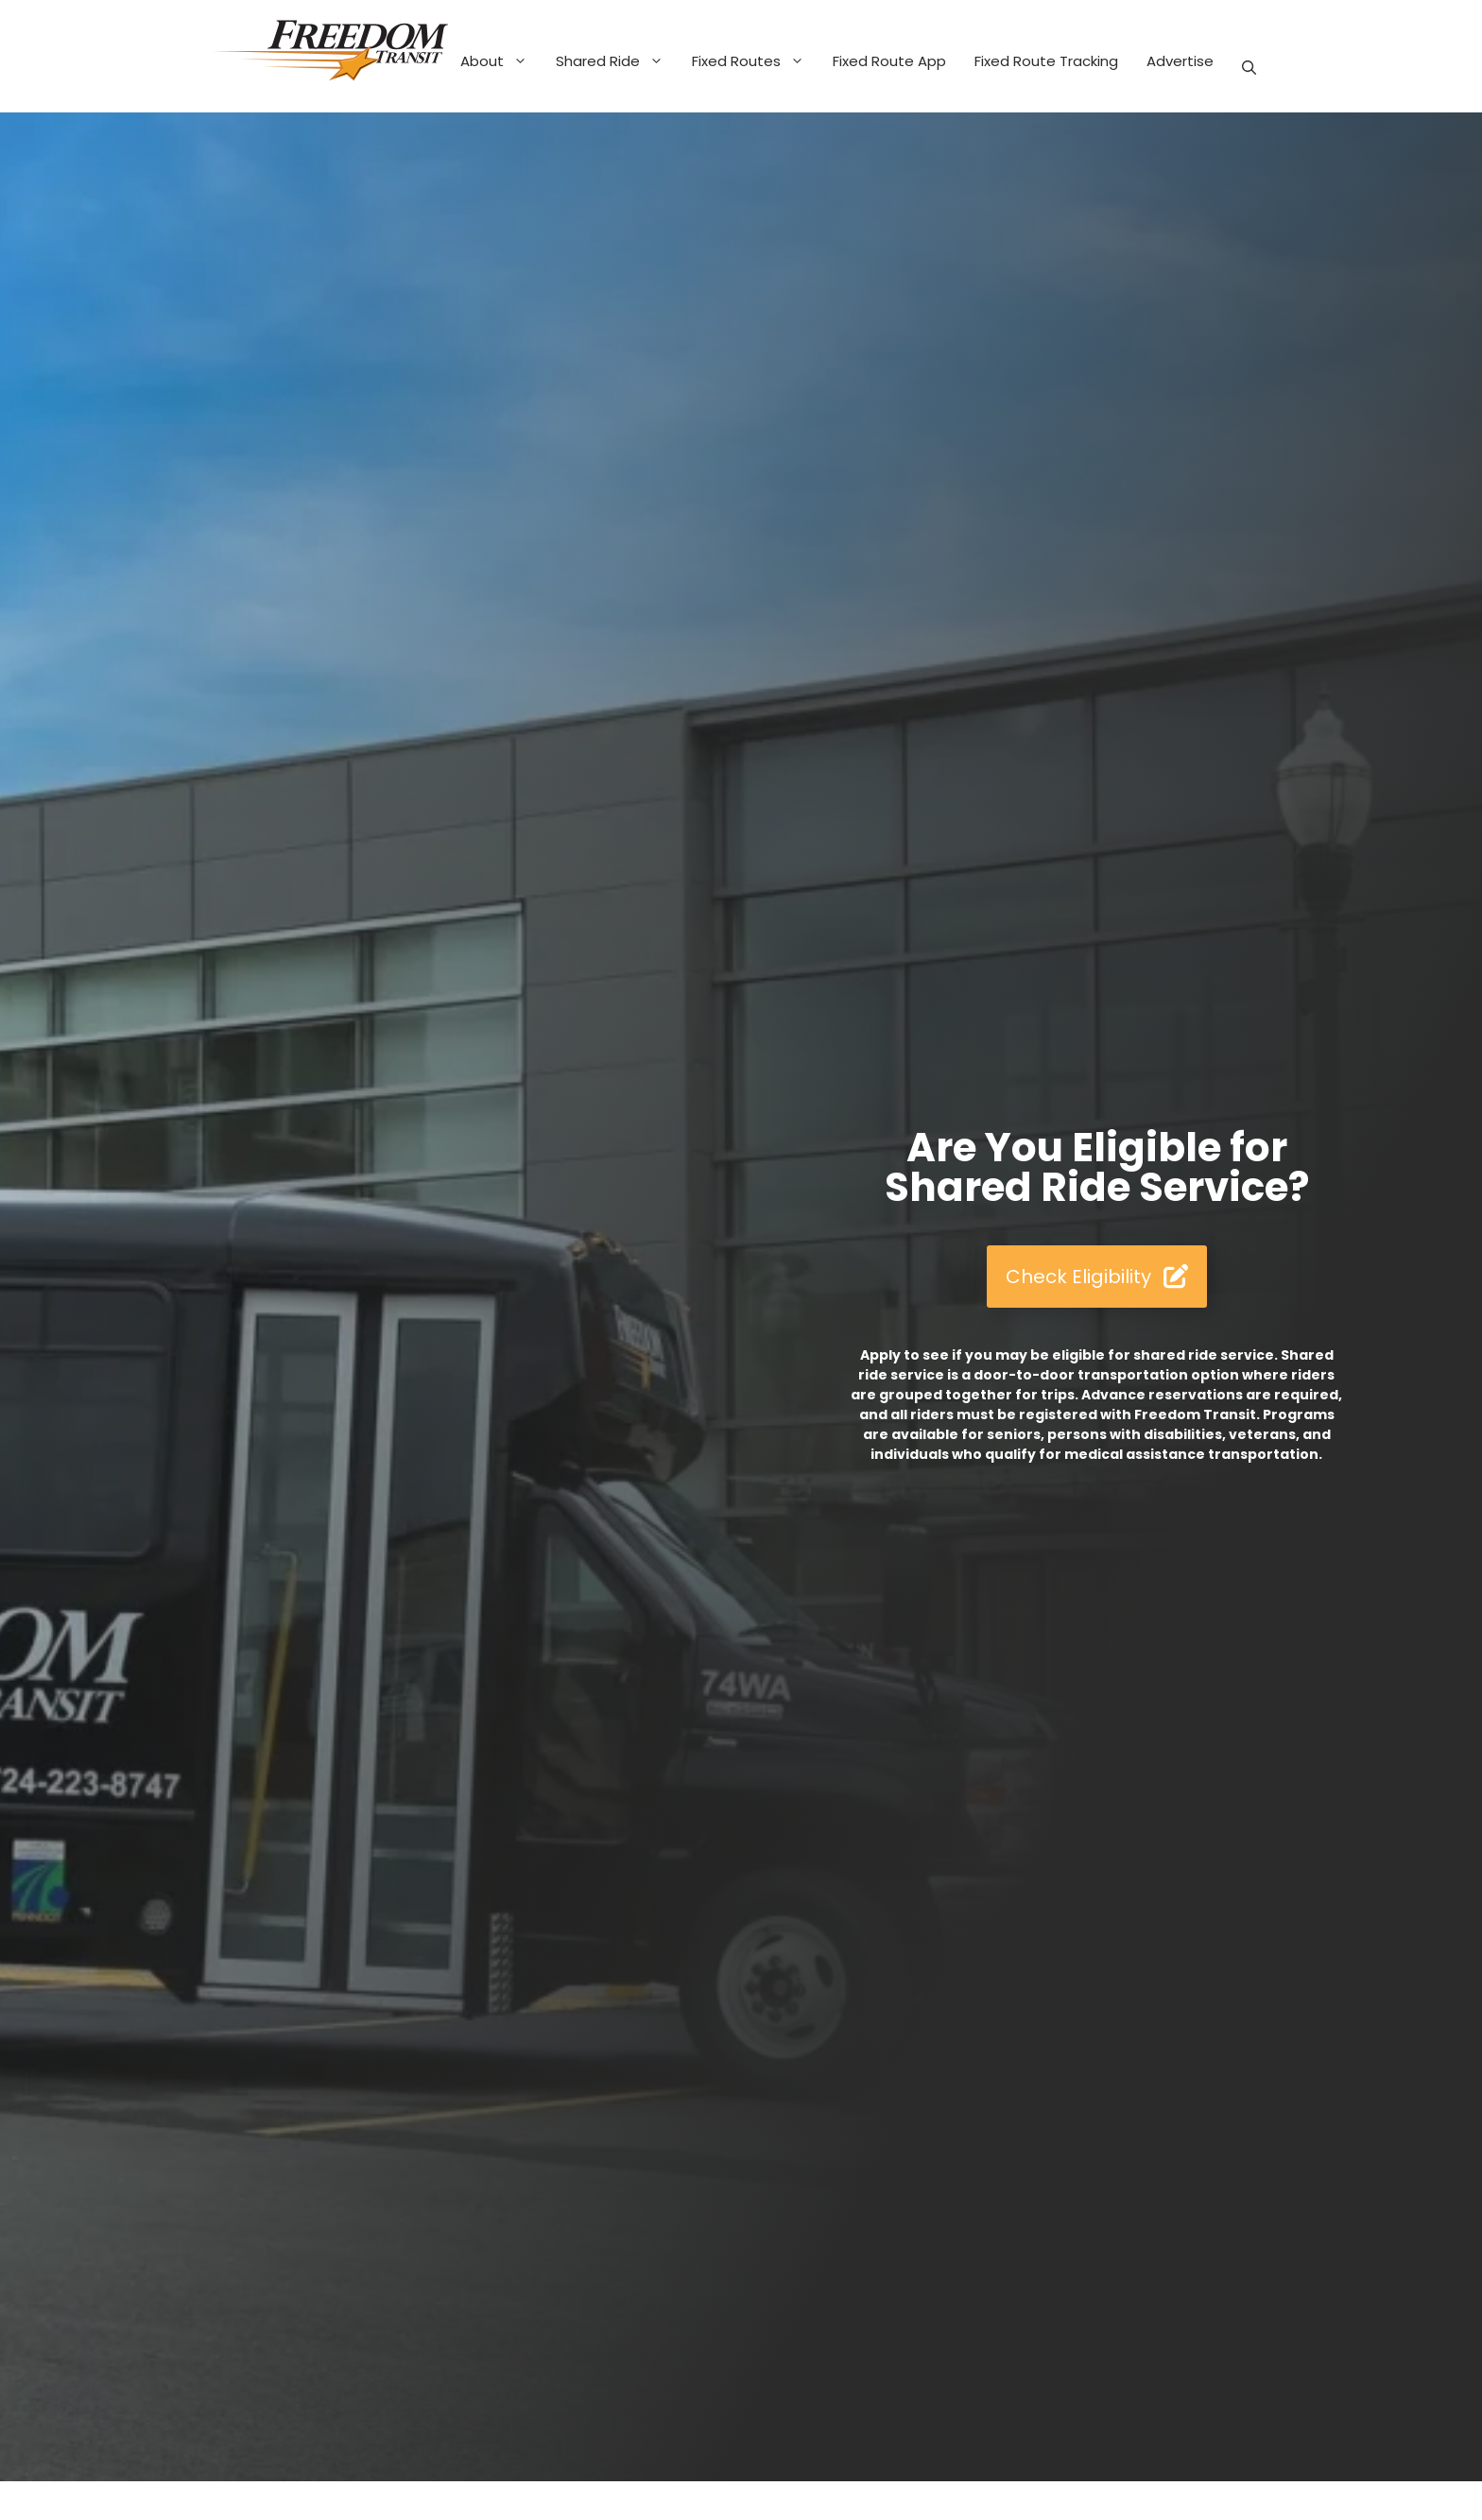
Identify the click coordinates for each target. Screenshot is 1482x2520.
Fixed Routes (755, 61)
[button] (1249, 68)
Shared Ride (617, 61)
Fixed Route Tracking (1046, 61)
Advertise (1180, 61)
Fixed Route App (889, 61)
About (501, 61)
